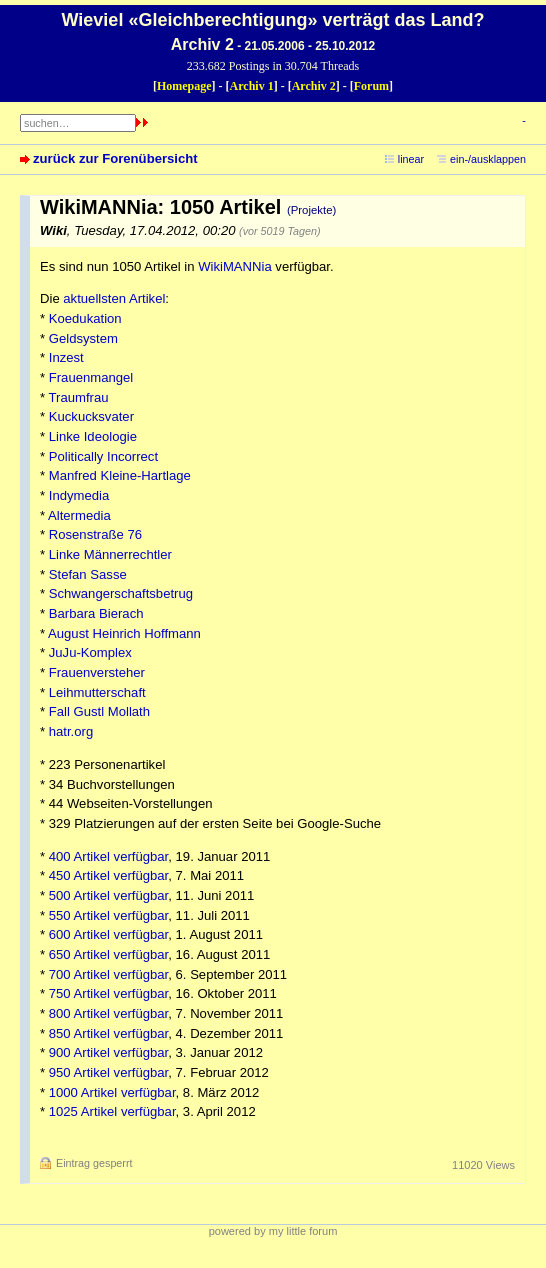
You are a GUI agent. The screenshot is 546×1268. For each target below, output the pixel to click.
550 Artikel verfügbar (109, 915)
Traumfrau (79, 397)
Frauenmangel (91, 377)
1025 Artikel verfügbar (112, 1111)
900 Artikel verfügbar (109, 1052)
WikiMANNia (235, 266)
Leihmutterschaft (97, 692)
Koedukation (85, 318)
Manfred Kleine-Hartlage (120, 475)
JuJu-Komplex (90, 652)
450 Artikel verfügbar (109, 875)
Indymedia (79, 495)
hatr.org (71, 731)
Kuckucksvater (91, 416)
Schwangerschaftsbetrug (121, 593)
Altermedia (79, 515)
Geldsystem (83, 338)
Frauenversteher (97, 672)
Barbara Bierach (96, 613)
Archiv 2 (314, 86)
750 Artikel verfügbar (109, 993)
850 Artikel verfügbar (109, 1033)
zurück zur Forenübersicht (115, 158)
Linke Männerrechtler (110, 554)
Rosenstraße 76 (95, 534)
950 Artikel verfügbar (109, 1072)
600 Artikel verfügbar (109, 934)
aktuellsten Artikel (114, 298)
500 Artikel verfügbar (109, 895)
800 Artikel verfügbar (109, 1013)
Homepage (184, 86)
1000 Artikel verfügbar (112, 1092)
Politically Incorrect (103, 456)
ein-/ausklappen (488, 159)
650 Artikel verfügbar (109, 954)
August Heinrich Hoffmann (124, 633)
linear (411, 159)
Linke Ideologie (93, 436)
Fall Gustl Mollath (99, 711)
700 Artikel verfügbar (109, 974)
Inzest (66, 357)
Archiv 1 (252, 86)
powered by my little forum (273, 1231)
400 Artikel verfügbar (109, 856)
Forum (371, 86)
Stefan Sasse (88, 574)
